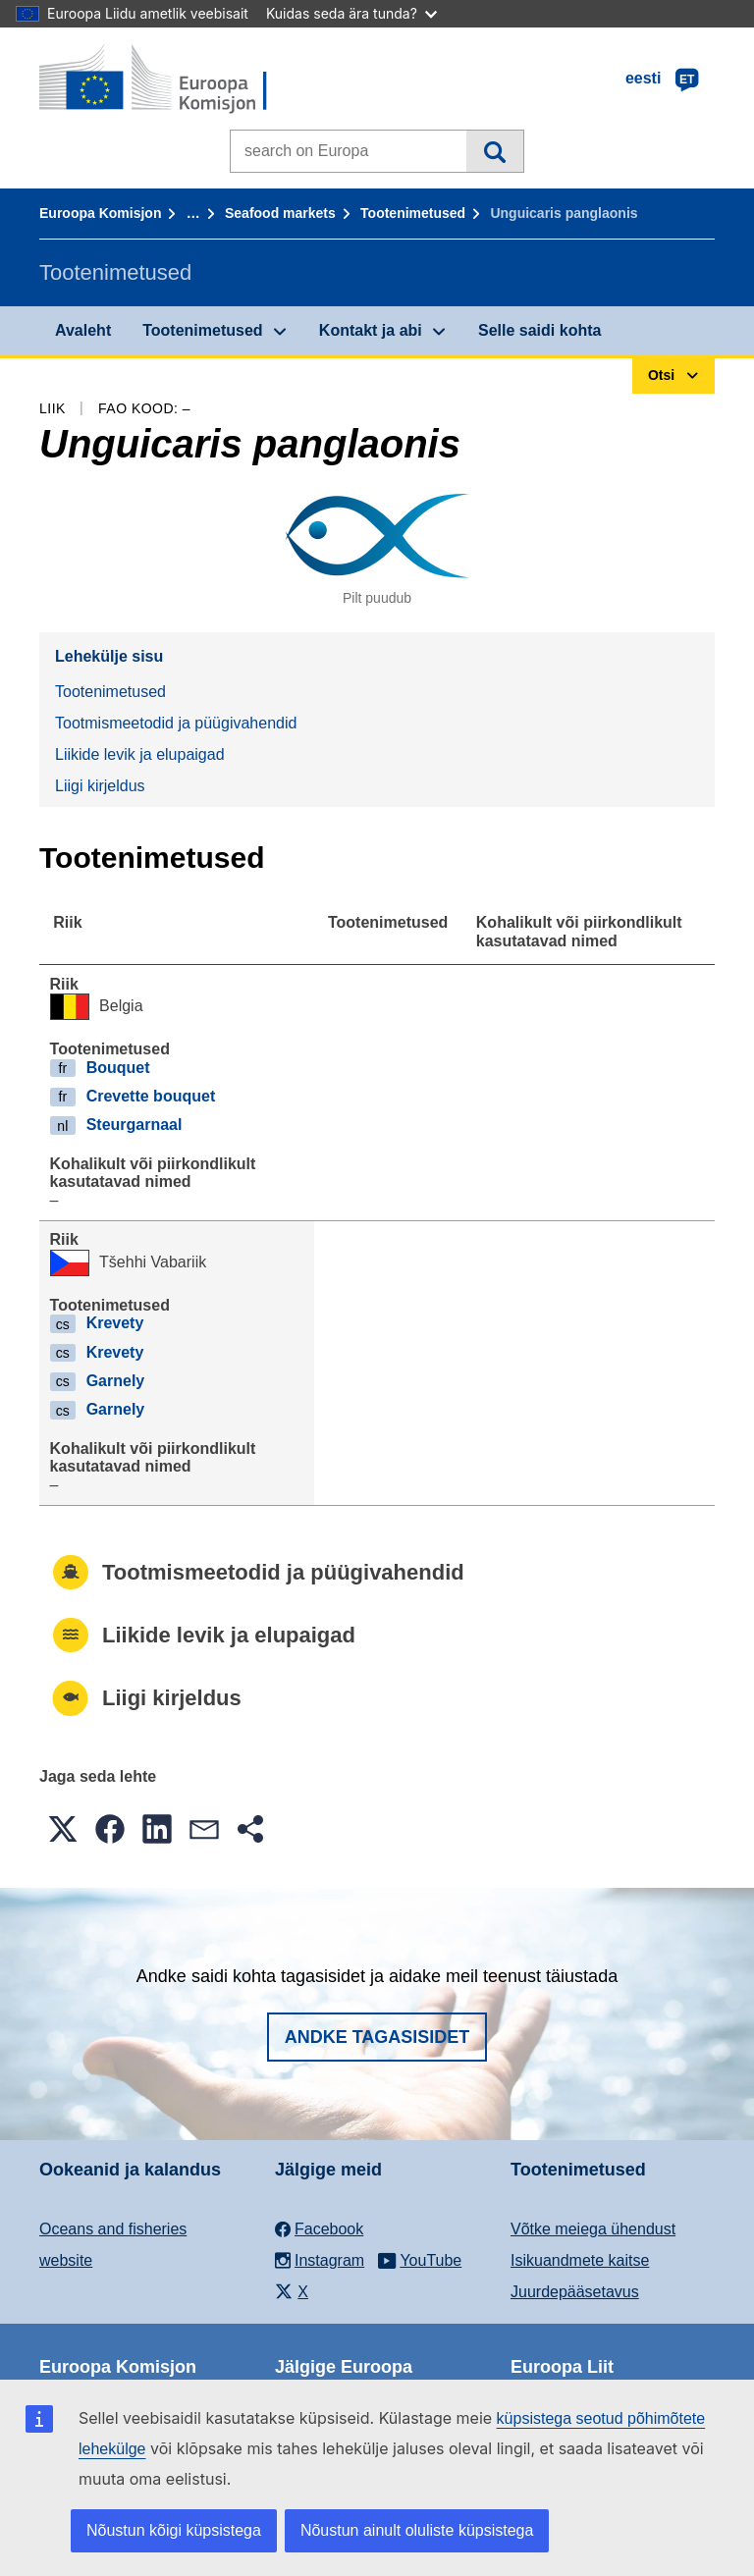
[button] (62, 1829)
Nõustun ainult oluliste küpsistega (416, 2530)
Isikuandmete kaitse (580, 2260)
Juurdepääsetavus (575, 2291)
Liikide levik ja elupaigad (140, 754)
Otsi (494, 151)
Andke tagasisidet (377, 2037)
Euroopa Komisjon (100, 213)
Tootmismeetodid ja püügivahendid (175, 723)
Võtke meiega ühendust (593, 2229)
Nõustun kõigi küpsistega (173, 2530)
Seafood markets (280, 213)
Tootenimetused (412, 213)
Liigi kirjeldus (100, 786)
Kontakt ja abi (370, 330)
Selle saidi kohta (539, 330)
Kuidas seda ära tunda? (351, 13)
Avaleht (83, 330)
